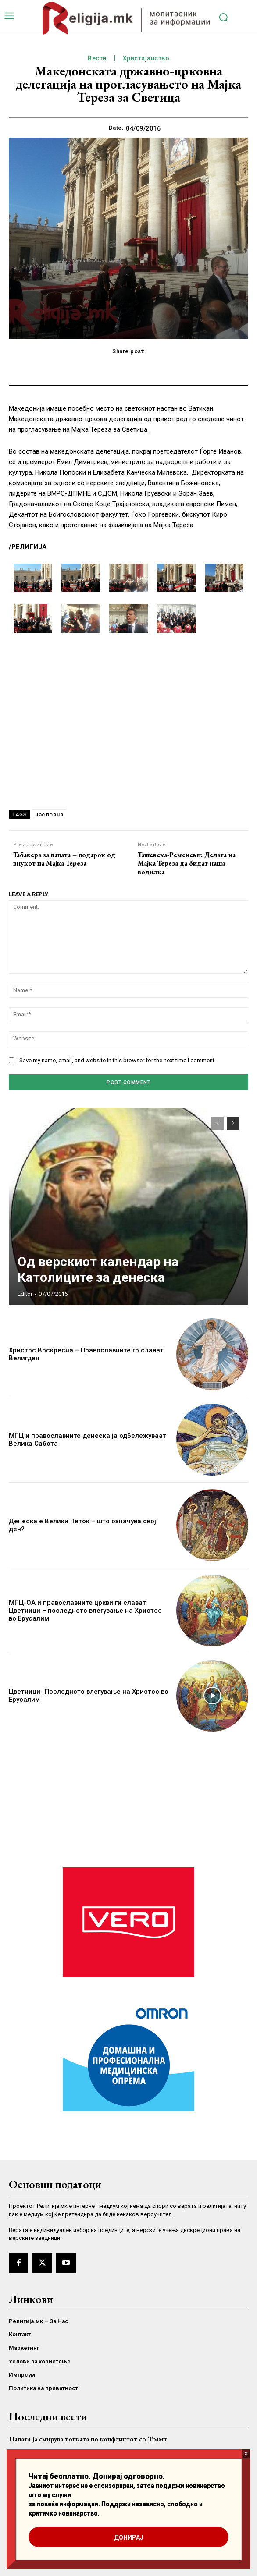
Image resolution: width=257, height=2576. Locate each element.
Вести (97, 58)
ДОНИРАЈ (128, 2537)
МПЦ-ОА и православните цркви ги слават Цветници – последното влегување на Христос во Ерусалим (85, 1610)
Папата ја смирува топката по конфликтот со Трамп (88, 2439)
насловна (49, 814)
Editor (25, 1294)
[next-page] (233, 1123)
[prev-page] (217, 1123)
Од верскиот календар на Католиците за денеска (98, 1269)
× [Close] (246, 2453)
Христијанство (146, 58)
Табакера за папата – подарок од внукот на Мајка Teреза (64, 859)
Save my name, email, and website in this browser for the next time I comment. (117, 1060)
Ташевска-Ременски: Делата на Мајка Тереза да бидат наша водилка (187, 863)
